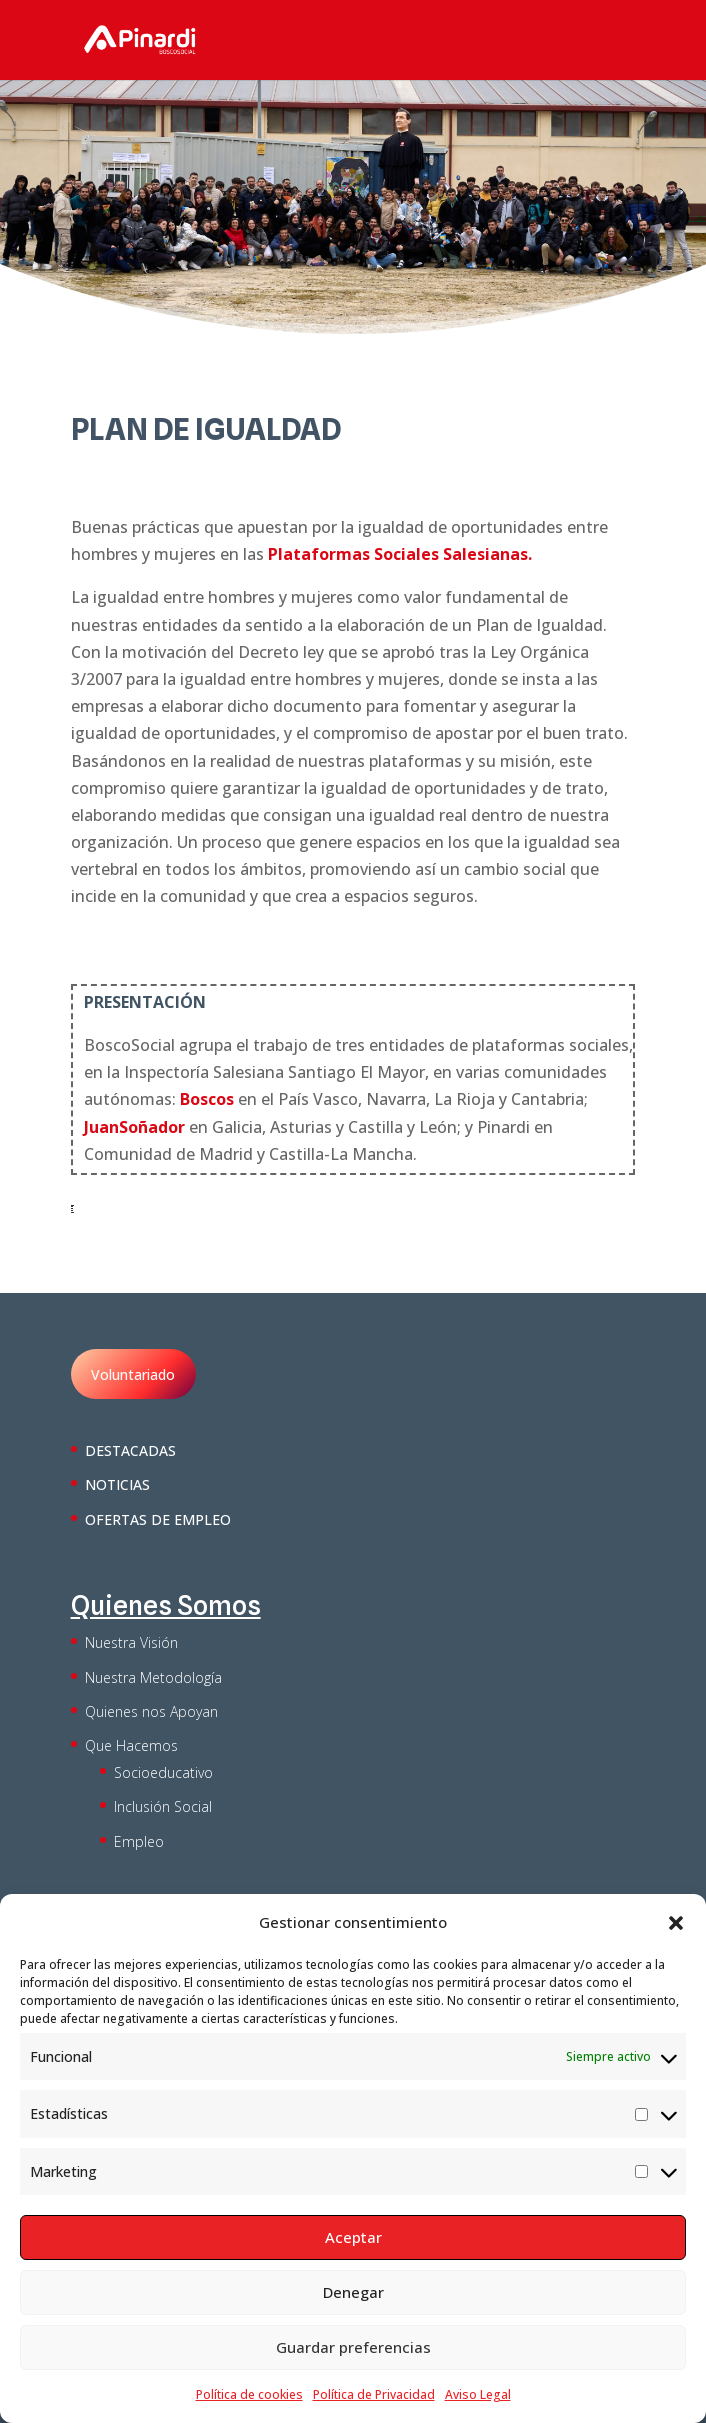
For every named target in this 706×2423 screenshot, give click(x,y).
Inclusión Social (163, 1806)
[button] (676, 1923)
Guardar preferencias (353, 2347)
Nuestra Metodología (153, 1677)
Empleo (139, 1841)
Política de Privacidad (374, 2394)
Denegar (353, 2292)
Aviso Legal (478, 2394)
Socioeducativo (163, 1772)
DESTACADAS (130, 1450)
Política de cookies (249, 2394)
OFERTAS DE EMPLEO (158, 1519)
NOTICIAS (117, 1484)
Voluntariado (133, 1374)
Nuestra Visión (131, 1642)
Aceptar (353, 2237)
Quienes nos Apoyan (151, 1711)
